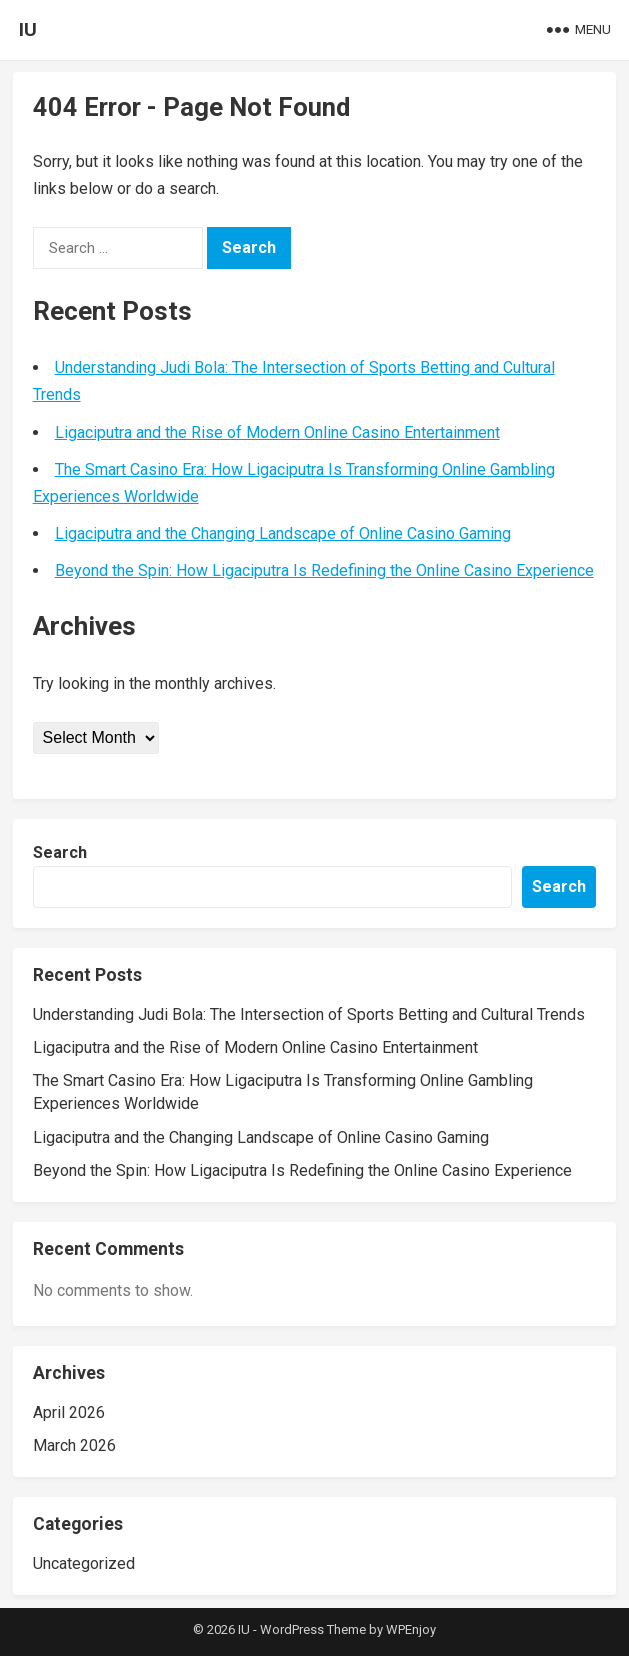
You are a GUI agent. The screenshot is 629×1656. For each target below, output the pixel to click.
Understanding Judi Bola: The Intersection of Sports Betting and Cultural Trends (309, 1014)
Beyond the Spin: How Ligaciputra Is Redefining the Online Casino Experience (324, 570)
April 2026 (69, 1412)
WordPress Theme (313, 1629)
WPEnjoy (411, 1629)
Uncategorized (84, 1563)
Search (60, 852)
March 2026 (74, 1445)
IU (28, 29)
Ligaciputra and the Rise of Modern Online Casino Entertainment (277, 432)
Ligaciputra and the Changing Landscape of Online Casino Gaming (283, 533)
